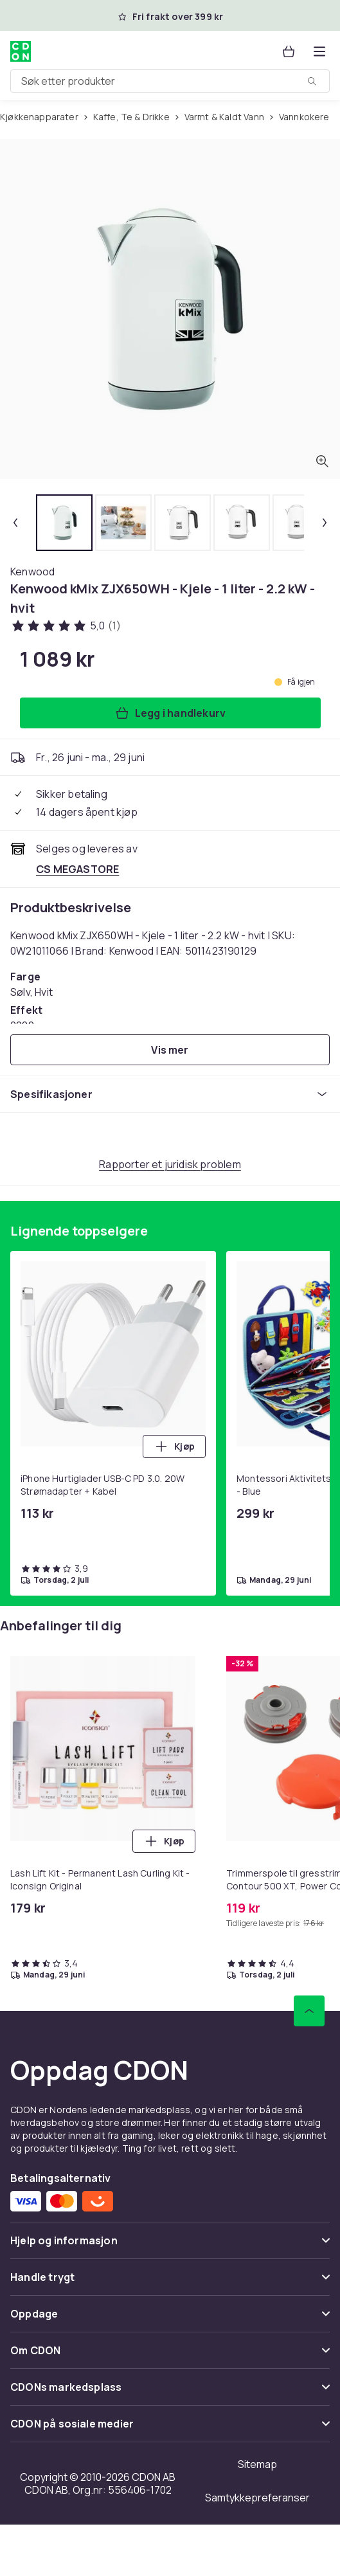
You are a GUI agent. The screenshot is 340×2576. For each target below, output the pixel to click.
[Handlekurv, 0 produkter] (288, 51)
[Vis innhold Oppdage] (170, 2319)
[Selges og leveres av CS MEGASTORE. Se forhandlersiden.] (77, 869)
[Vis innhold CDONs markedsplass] (170, 2392)
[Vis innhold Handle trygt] (170, 2282)
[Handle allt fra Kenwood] (32, 571)
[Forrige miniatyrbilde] (15, 522)
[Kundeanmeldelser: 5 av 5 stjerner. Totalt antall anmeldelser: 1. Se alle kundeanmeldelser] (65, 625)
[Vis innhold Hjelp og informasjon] (170, 2246)
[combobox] (170, 81)
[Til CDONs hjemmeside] (20, 51)
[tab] (64, 522)
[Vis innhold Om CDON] (170, 2356)
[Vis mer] (170, 1049)
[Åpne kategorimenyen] (319, 51)
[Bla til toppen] (309, 2010)
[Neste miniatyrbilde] (324, 522)
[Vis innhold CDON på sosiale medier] (170, 2429)
